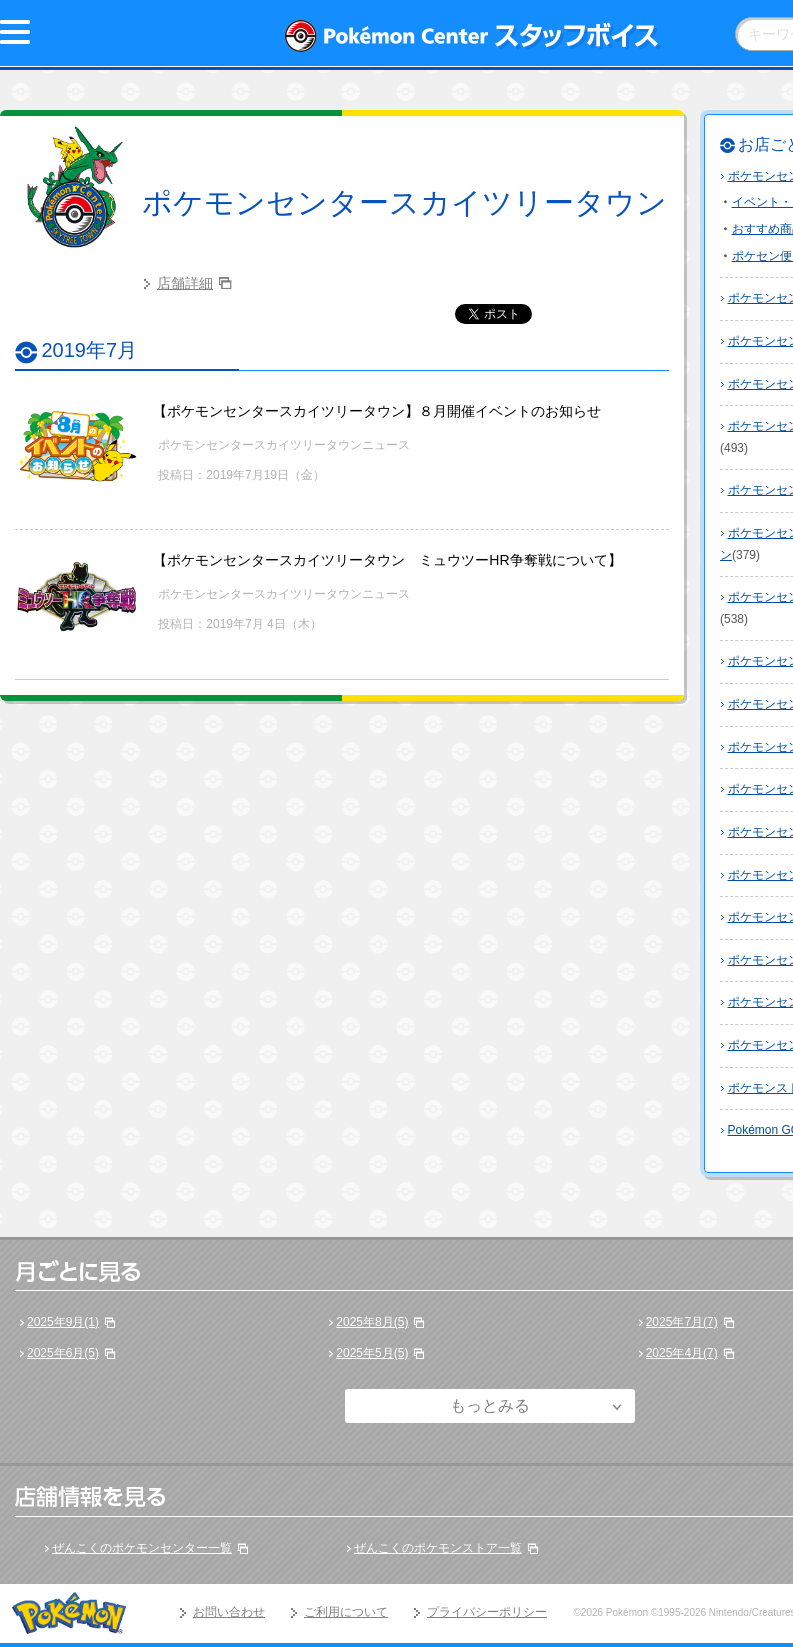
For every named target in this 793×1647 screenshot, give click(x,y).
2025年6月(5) (63, 1353)
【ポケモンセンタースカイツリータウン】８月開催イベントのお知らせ (377, 411)
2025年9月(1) (63, 1322)
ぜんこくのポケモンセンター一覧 (142, 1548)
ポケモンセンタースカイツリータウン (404, 202)
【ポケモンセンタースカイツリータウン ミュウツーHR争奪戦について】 (387, 560)
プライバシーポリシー (487, 1612)
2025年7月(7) (682, 1322)
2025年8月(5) (372, 1322)
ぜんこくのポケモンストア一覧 (438, 1548)
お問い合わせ (229, 1612)
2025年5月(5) (372, 1353)
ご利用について (346, 1612)
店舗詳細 (185, 283)
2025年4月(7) (682, 1353)
